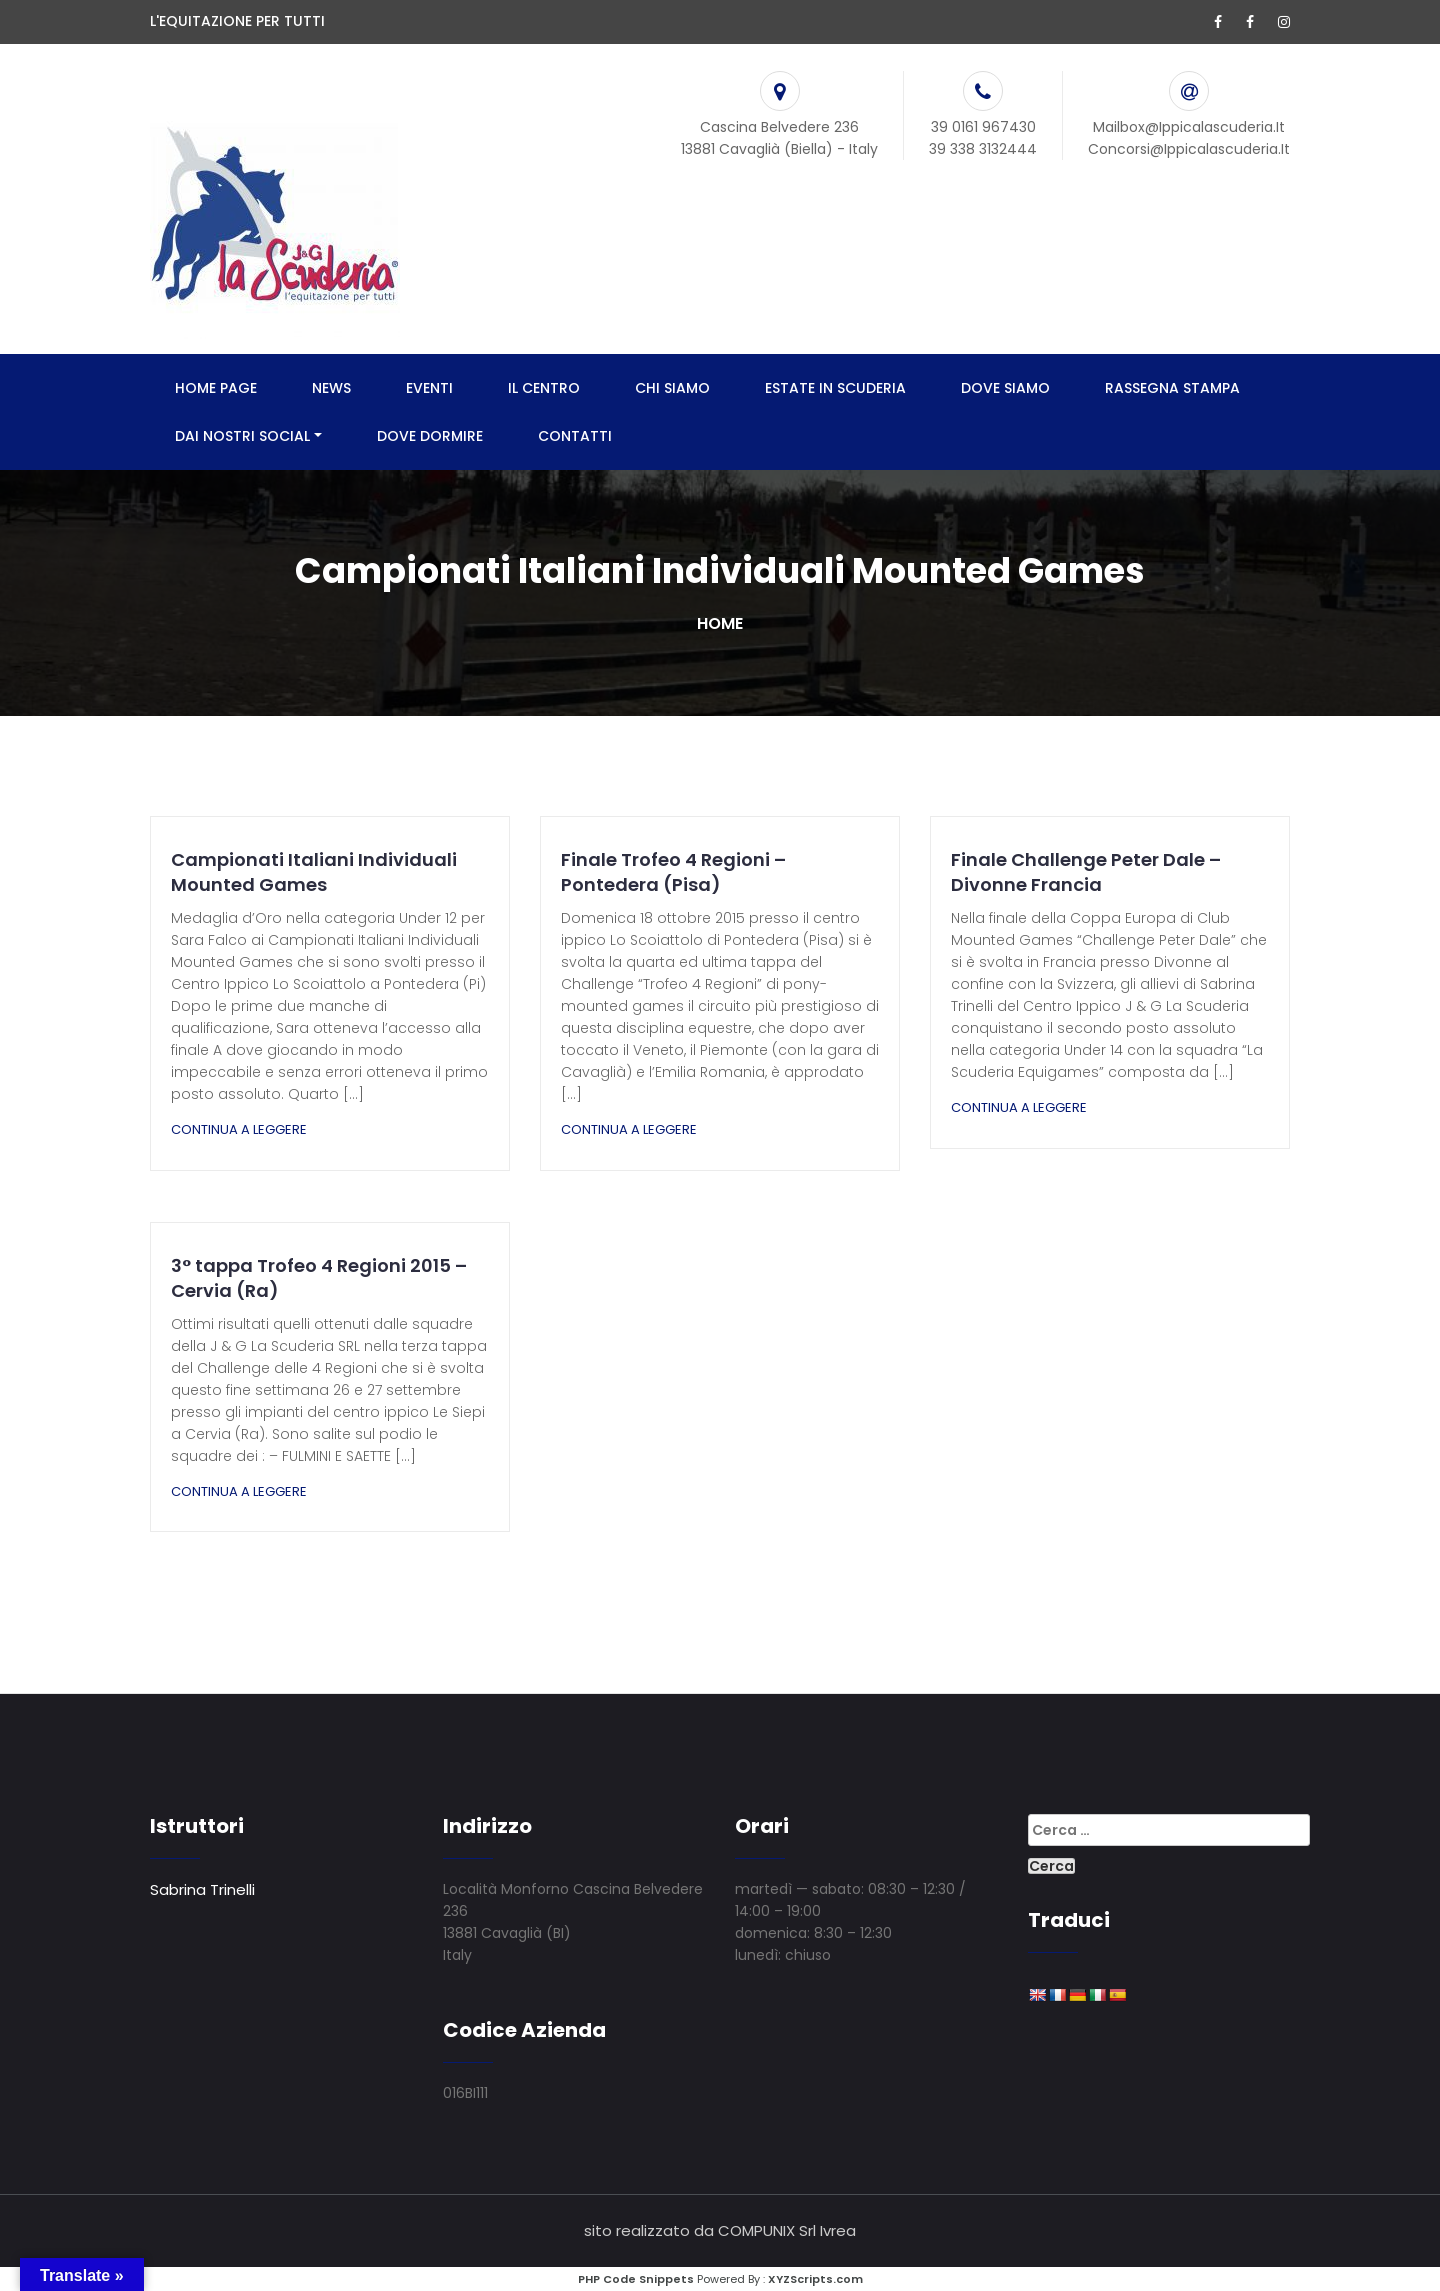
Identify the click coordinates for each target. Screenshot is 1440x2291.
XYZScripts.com (815, 2279)
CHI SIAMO (672, 388)
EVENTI (429, 388)
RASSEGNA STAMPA (1172, 388)
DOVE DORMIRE (430, 436)
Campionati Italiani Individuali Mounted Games (314, 872)
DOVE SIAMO (1005, 388)
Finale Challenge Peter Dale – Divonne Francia (1086, 872)
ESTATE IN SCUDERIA (835, 388)
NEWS (331, 388)
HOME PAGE (216, 388)
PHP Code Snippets (636, 2279)
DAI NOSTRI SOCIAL (242, 436)
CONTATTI (575, 436)
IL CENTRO (544, 388)
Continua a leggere (239, 1129)
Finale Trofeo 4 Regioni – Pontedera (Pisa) (673, 872)
